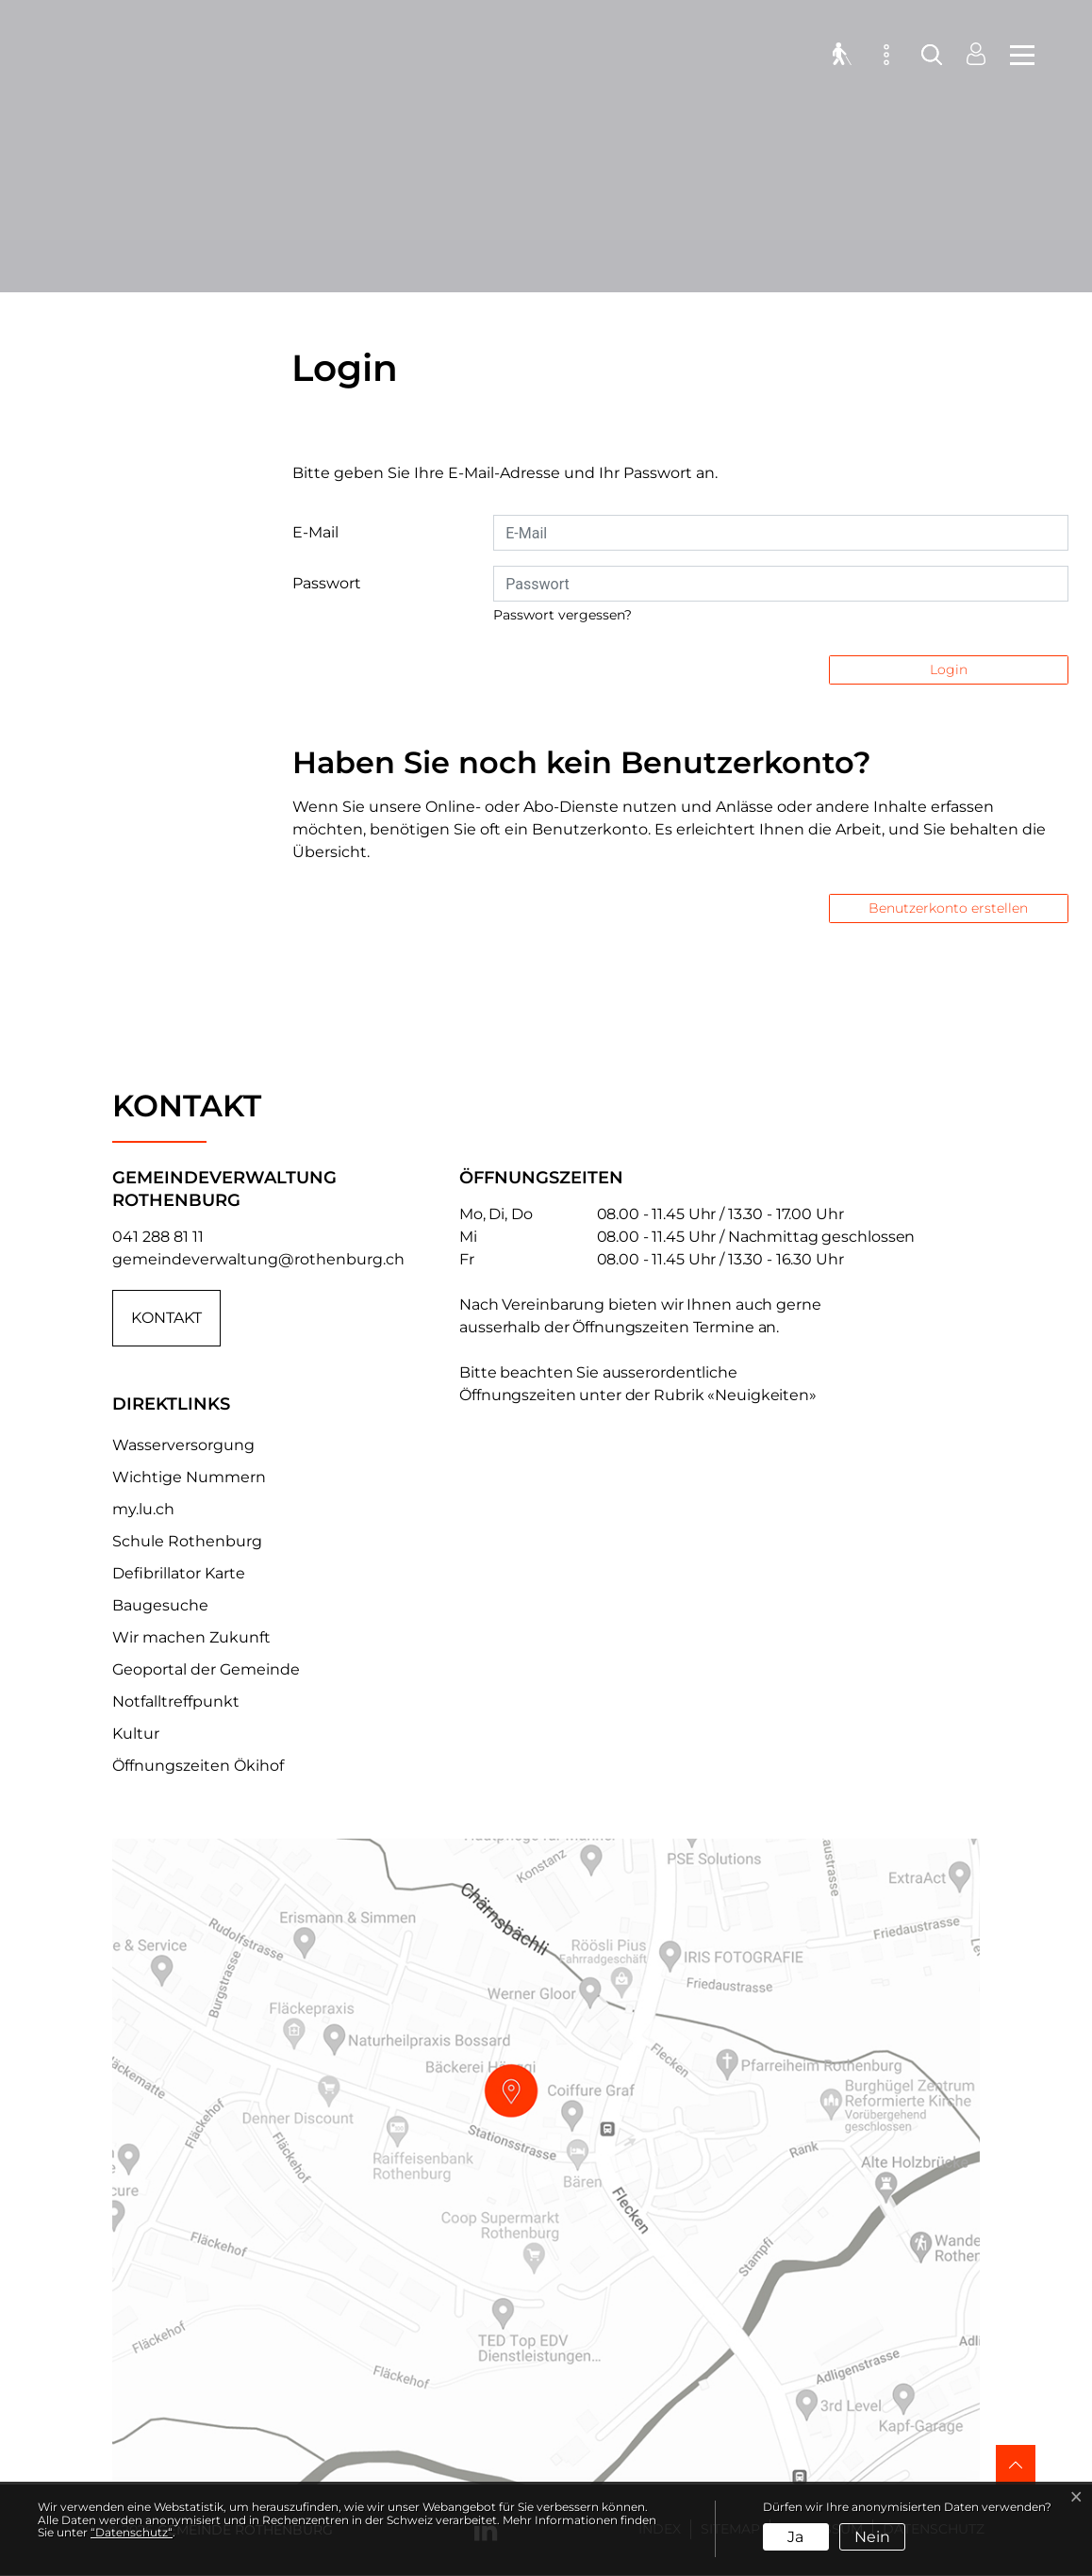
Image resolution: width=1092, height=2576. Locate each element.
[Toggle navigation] (1016, 56)
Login (949, 669)
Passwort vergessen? (562, 614)
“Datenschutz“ (132, 2532)
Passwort (326, 583)
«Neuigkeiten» (762, 1395)
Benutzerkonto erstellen (948, 908)
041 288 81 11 (158, 1237)
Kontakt (166, 1318)
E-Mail (315, 532)
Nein (872, 2537)
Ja (795, 2537)
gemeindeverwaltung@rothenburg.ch (258, 1259)
